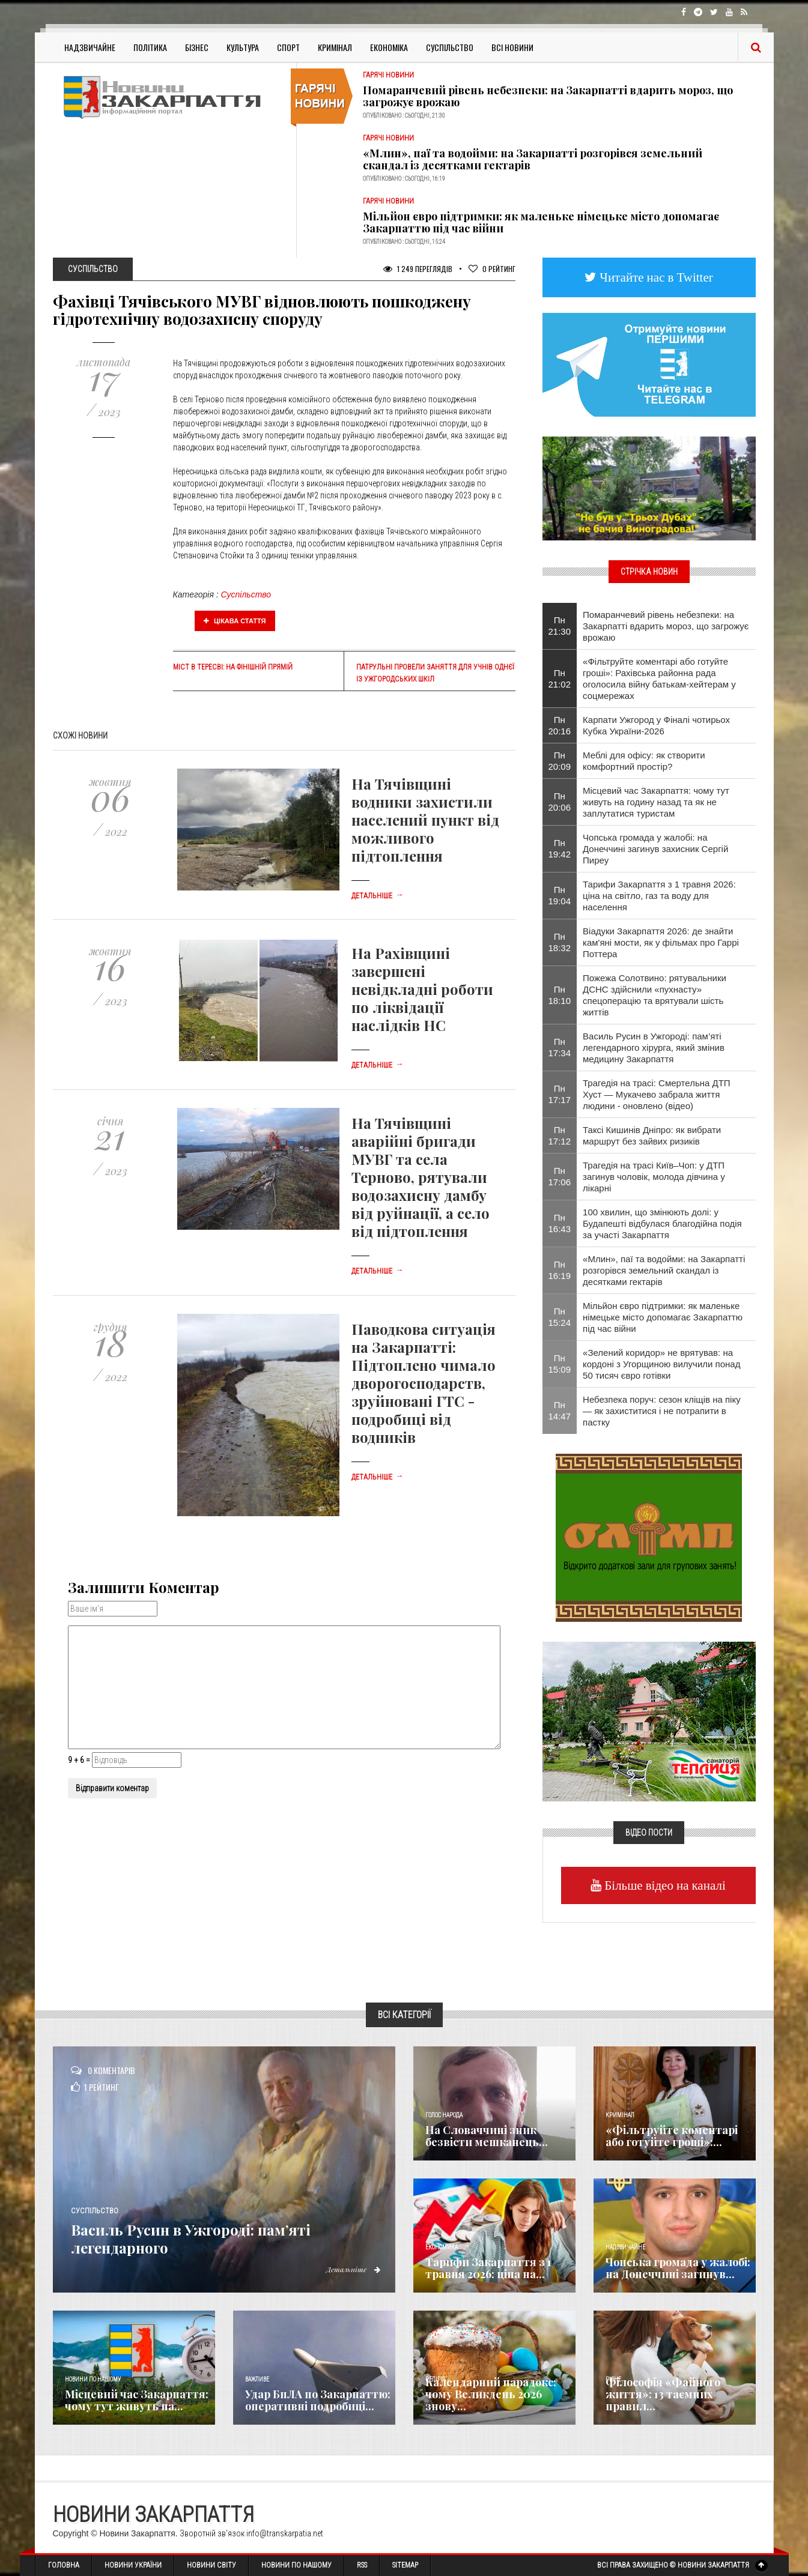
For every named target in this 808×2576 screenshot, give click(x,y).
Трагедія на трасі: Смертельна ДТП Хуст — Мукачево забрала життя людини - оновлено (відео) (657, 1094)
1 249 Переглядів (417, 269)
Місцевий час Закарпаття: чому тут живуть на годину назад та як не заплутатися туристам (656, 801)
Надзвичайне (89, 47)
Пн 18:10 (559, 995)
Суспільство (449, 47)
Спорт (288, 47)
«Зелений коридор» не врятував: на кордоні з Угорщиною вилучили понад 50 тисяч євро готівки (661, 1363)
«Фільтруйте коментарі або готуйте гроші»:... (672, 2136)
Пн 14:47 (559, 1410)
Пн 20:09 (559, 761)
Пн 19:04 (559, 895)
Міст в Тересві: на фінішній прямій (233, 667)
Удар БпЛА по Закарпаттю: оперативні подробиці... (317, 2400)
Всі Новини (512, 47)
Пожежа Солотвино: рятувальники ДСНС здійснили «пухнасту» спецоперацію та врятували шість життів (654, 995)
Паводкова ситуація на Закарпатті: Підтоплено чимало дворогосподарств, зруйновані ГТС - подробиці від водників (423, 1383)
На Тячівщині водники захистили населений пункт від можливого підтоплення (425, 819)
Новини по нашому (93, 2379)
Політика (150, 47)
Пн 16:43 (559, 1223)
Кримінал (335, 47)
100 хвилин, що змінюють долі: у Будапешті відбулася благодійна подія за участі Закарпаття (662, 1223)
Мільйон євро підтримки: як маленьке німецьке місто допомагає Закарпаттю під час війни (541, 222)
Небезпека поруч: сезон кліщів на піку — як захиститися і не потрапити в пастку (662, 1410)
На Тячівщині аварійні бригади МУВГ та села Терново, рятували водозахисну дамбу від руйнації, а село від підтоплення (420, 1177)
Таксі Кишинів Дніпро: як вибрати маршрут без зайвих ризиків (652, 1135)
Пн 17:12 (559, 1135)
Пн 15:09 (559, 1363)
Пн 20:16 (559, 725)
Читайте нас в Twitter (655, 277)
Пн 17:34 (559, 1047)
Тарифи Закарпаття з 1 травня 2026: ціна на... (488, 2268)
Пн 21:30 (559, 625)
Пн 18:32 (559, 942)
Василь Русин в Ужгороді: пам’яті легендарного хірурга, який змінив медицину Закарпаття (653, 1047)
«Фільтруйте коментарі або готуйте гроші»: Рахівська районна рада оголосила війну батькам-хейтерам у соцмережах (659, 678)
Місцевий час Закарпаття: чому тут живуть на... (136, 2400)
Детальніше (377, 896)
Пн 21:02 (559, 678)
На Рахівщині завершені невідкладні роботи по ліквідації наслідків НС (422, 989)
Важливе (257, 2379)
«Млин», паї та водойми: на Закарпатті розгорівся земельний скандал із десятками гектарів (532, 159)
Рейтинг (492, 269)
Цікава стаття (235, 620)
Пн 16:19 (559, 1270)
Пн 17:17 (559, 1094)
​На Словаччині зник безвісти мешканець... (486, 2136)
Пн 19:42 (559, 848)
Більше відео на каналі (663, 1885)
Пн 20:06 (559, 801)
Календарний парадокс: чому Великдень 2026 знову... (490, 2394)
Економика (441, 2247)
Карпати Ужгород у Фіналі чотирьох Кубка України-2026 (656, 725)
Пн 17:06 (559, 1176)
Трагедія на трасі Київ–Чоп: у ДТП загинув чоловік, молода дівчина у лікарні (654, 1176)
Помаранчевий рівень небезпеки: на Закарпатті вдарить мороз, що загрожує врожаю (548, 96)
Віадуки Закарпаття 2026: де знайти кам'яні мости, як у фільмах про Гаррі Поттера (661, 942)
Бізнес (196, 47)
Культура (242, 47)
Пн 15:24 (559, 1317)
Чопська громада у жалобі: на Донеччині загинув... (678, 2268)
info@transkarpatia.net (284, 2533)
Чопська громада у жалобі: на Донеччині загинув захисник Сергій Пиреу (655, 848)
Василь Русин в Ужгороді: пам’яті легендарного (220, 2237)
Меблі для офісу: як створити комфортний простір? (644, 761)
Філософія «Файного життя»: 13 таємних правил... (663, 2394)
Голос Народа (444, 2115)
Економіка (389, 47)
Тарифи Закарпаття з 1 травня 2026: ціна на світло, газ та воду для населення (659, 895)
